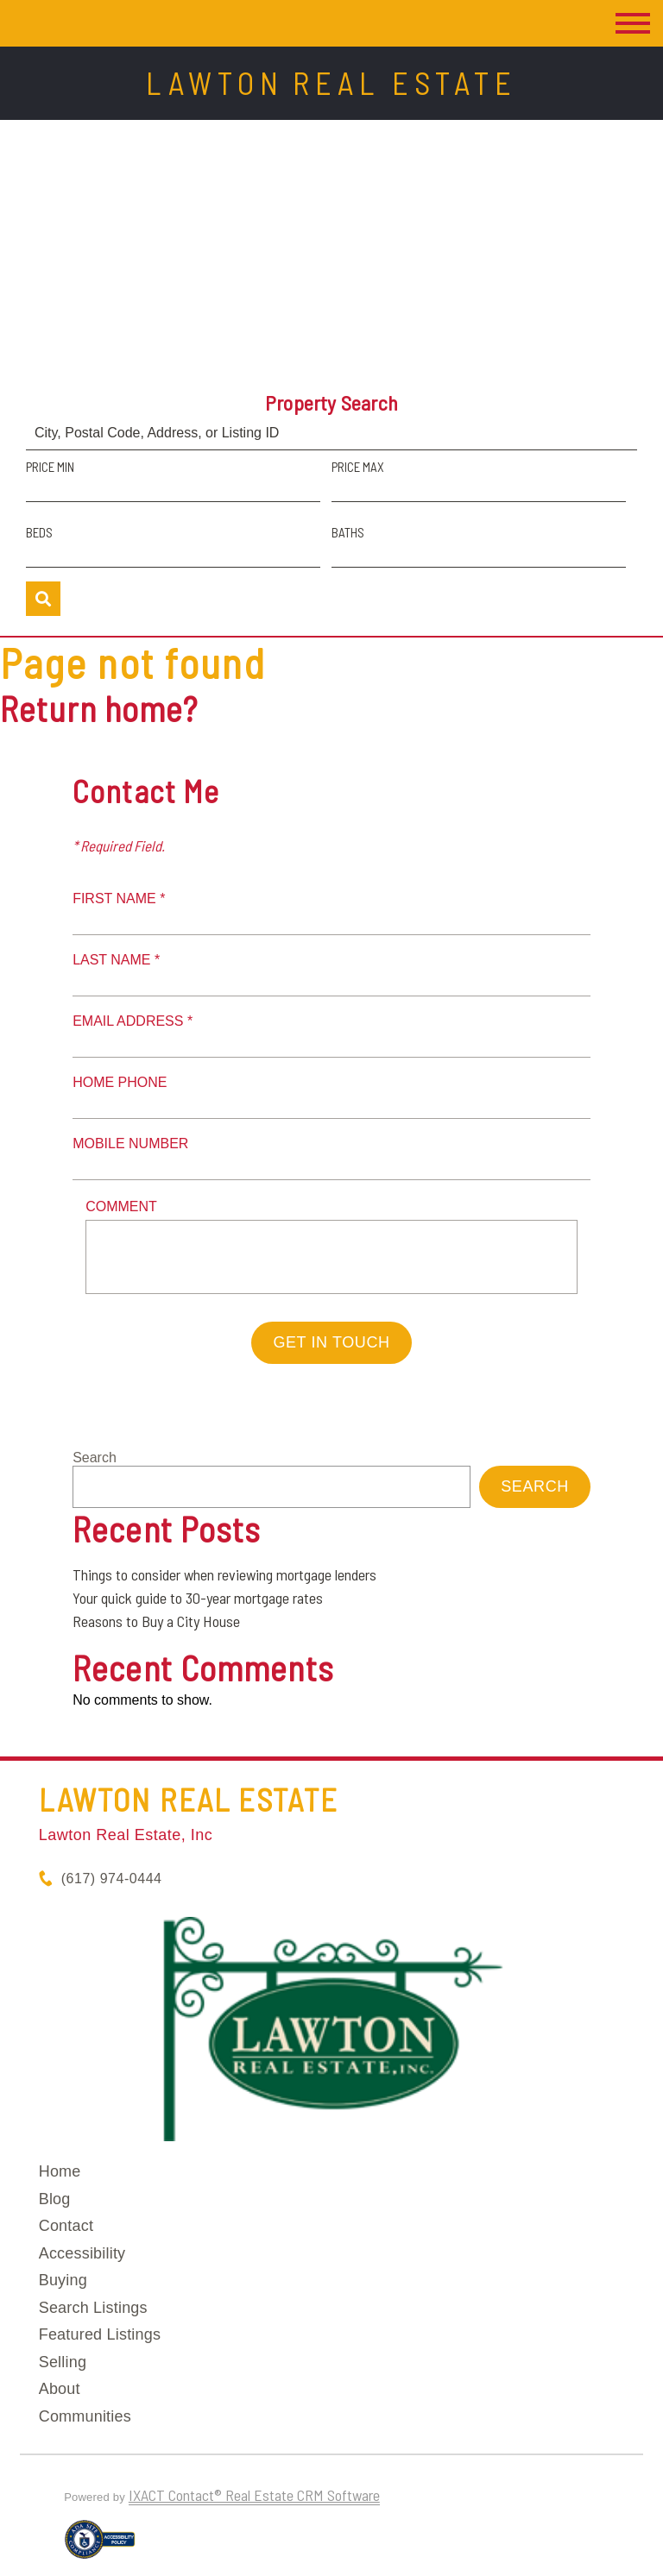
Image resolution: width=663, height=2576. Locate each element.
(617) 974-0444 (111, 1878)
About (59, 2388)
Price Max (358, 466)
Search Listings (93, 2307)
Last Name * (116, 959)
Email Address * (133, 1021)
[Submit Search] (43, 598)
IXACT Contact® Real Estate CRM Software (254, 2494)
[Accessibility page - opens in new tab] (99, 2546)
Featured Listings (100, 2334)
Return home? (99, 708)
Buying (63, 2280)
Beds (39, 532)
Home (60, 2171)
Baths (348, 532)
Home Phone (120, 1082)
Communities (85, 2416)
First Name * (119, 898)
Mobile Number (130, 1143)
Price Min (50, 466)
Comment (121, 1206)
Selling (62, 2362)
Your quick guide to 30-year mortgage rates (198, 1597)
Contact (66, 2225)
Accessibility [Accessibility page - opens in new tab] (82, 2253)
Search (95, 1457)
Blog (55, 2199)
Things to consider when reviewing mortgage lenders (224, 1574)
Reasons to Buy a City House (156, 1621)
